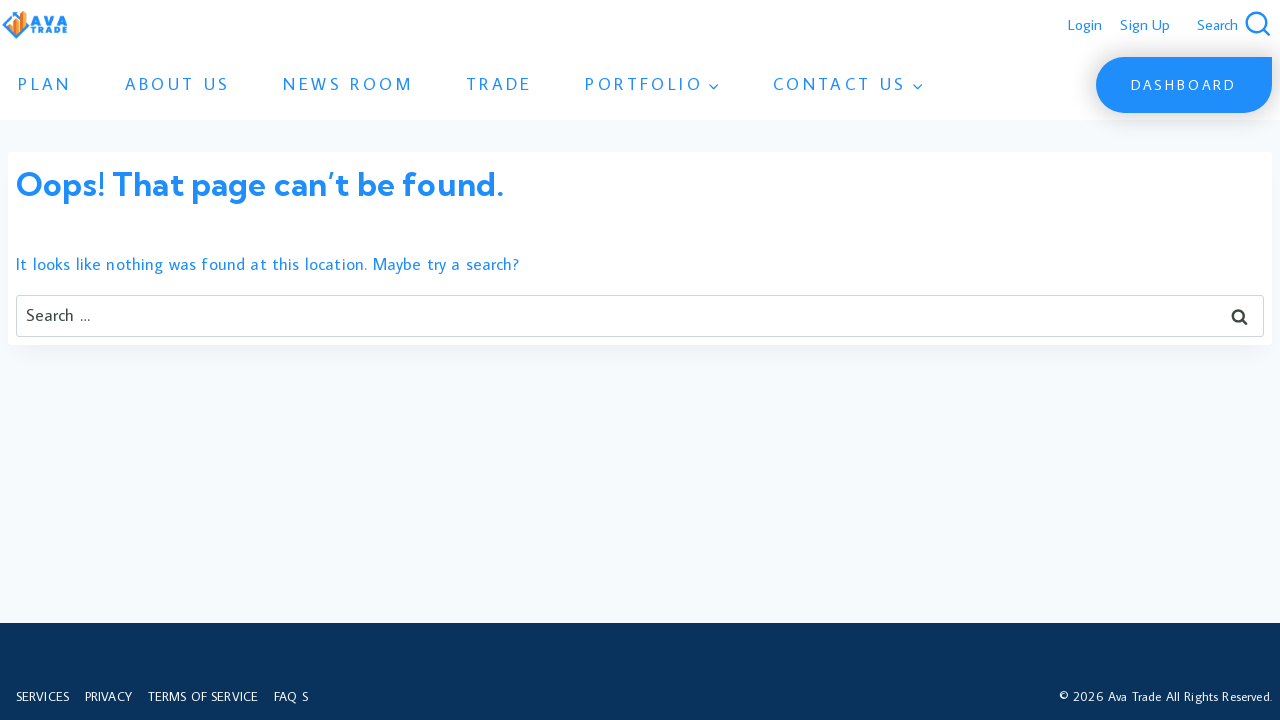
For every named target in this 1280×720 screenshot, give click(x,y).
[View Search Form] (1235, 25)
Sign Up (1145, 24)
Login (1085, 24)
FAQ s (291, 696)
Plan (45, 84)
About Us (178, 84)
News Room (348, 84)
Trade (499, 84)
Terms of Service (203, 696)
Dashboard (1184, 85)
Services (42, 696)
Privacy (108, 696)
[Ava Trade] (35, 25)
